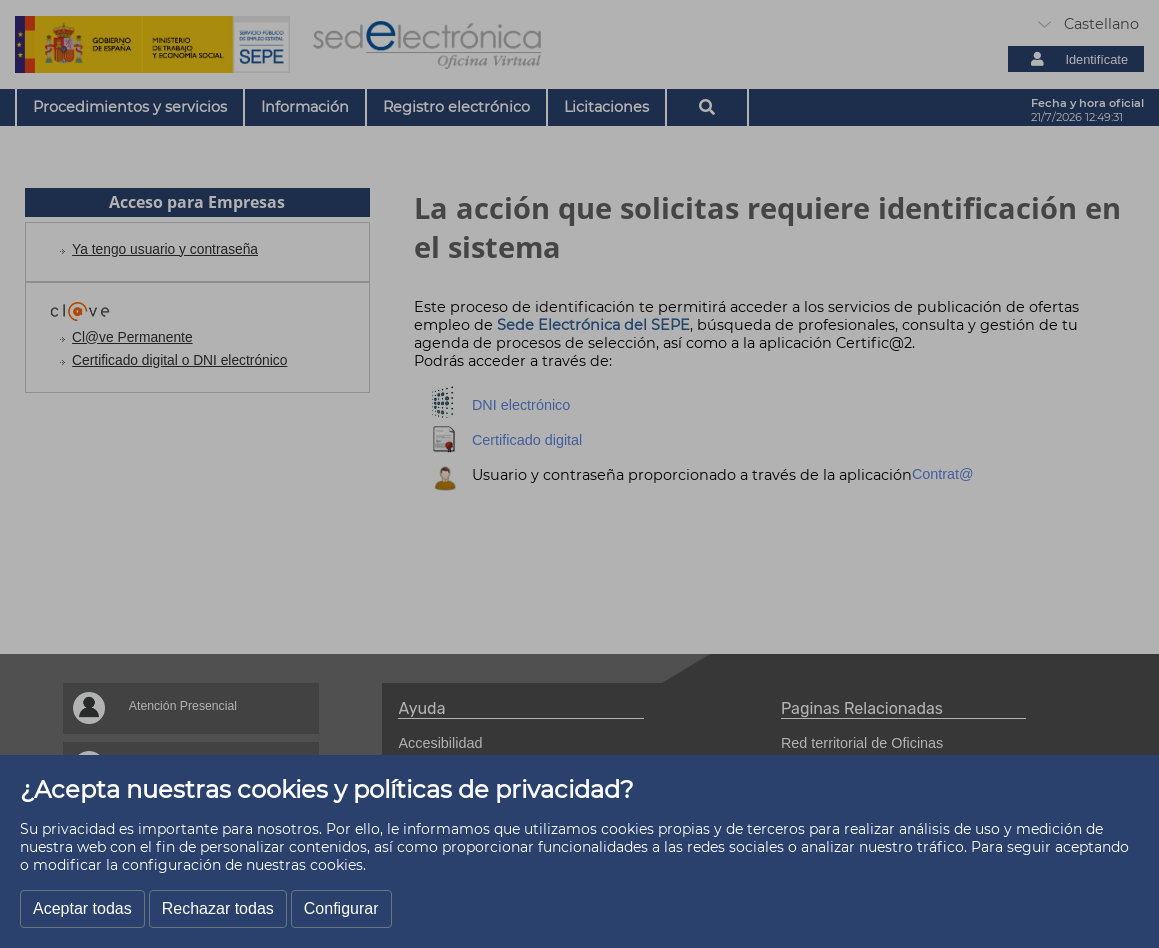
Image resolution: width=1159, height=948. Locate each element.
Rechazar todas (218, 908)
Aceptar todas (82, 908)
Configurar (341, 908)
